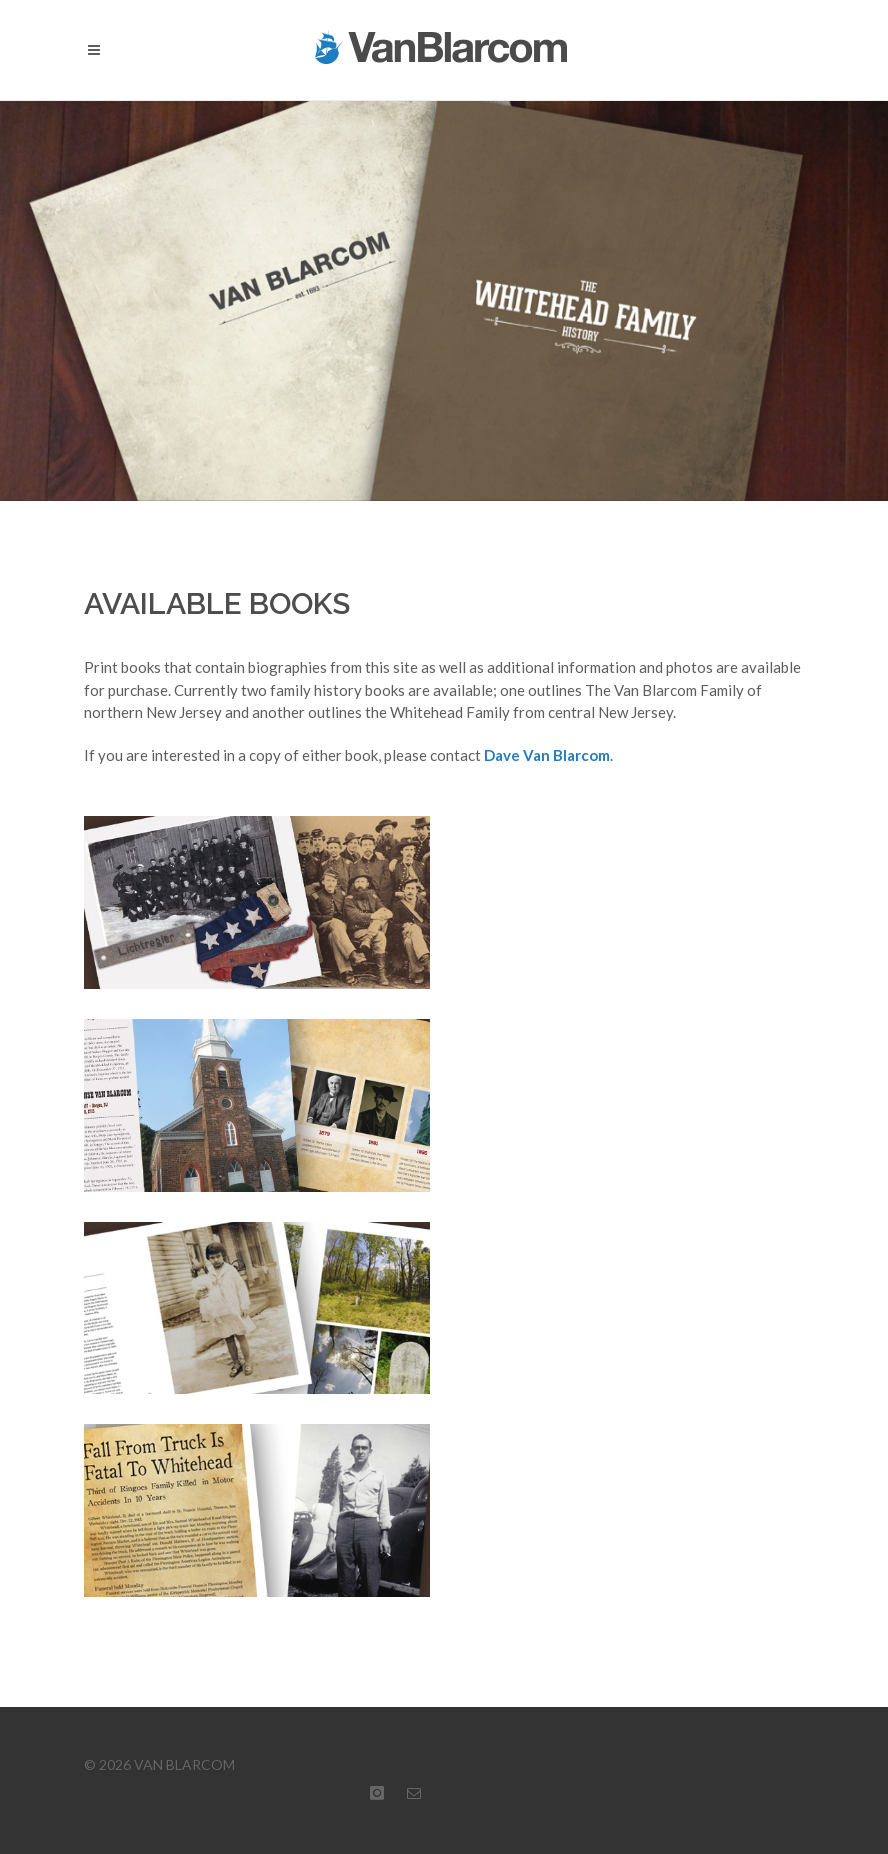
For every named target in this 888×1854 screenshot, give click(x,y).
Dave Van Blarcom (547, 755)
